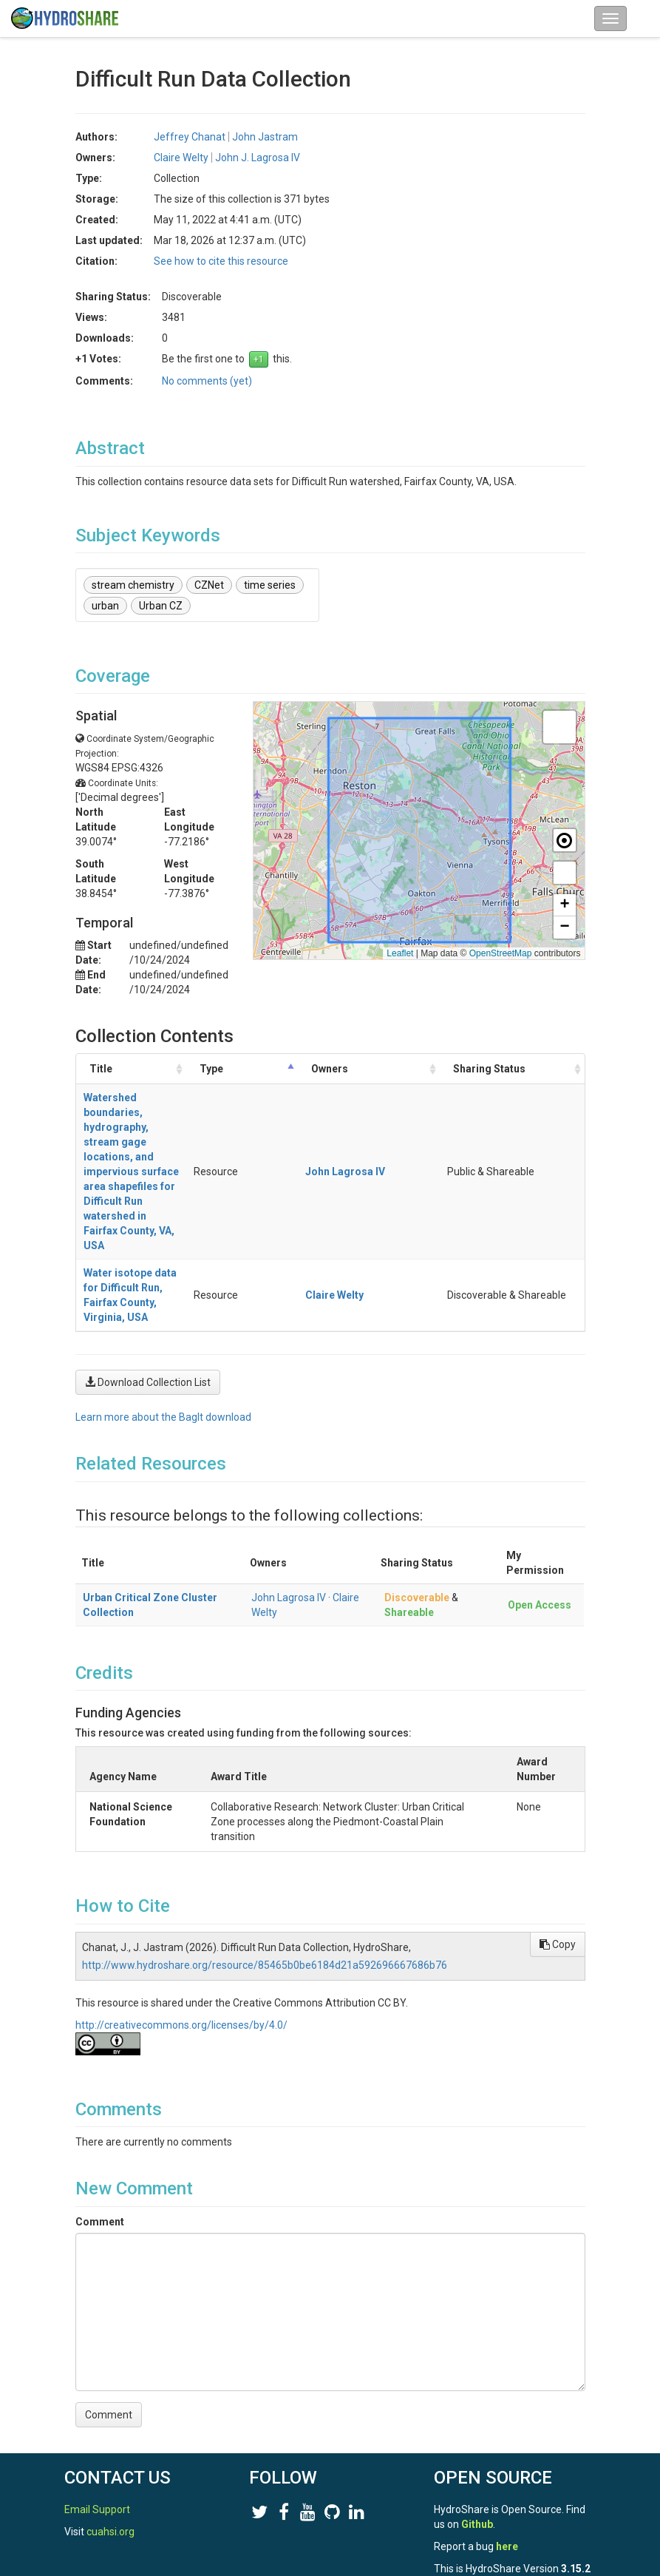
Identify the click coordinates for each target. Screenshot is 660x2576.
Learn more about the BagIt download (163, 1284)
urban (105, 606)
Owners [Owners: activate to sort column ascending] (453, 1076)
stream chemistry (133, 585)
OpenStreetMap (500, 953)
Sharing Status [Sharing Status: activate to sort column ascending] (528, 1076)
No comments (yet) (207, 381)
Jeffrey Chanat (189, 137)
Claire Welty (181, 157)
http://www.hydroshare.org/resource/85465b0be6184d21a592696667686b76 (264, 1832)
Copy (558, 1811)
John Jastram (265, 137)
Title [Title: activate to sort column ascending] (100, 1076)
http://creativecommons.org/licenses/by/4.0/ (181, 1892)
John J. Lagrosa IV (257, 157)
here (507, 2458)
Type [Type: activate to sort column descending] (392, 1076)
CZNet (209, 585)
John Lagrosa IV (288, 1464)
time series (270, 585)
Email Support (97, 2421)
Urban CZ (161, 606)
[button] (559, 727)
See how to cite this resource (221, 261)
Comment (99, 2089)
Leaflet (400, 953)
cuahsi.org (110, 2443)
